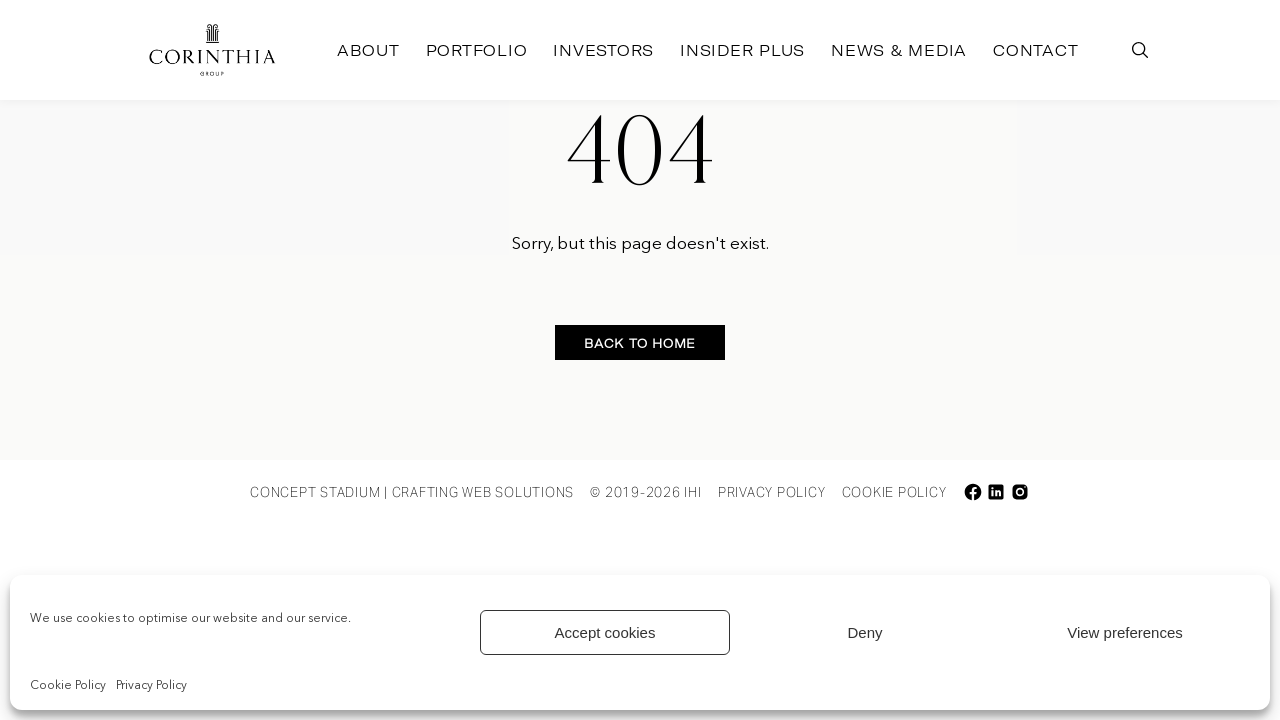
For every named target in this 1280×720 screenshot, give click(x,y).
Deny (864, 632)
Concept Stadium (315, 492)
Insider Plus (742, 50)
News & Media (899, 50)
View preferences (1125, 632)
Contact (1035, 50)
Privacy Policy (151, 686)
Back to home (640, 343)
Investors (603, 50)
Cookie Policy (68, 686)
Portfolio (477, 50)
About (368, 50)
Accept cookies (605, 632)
